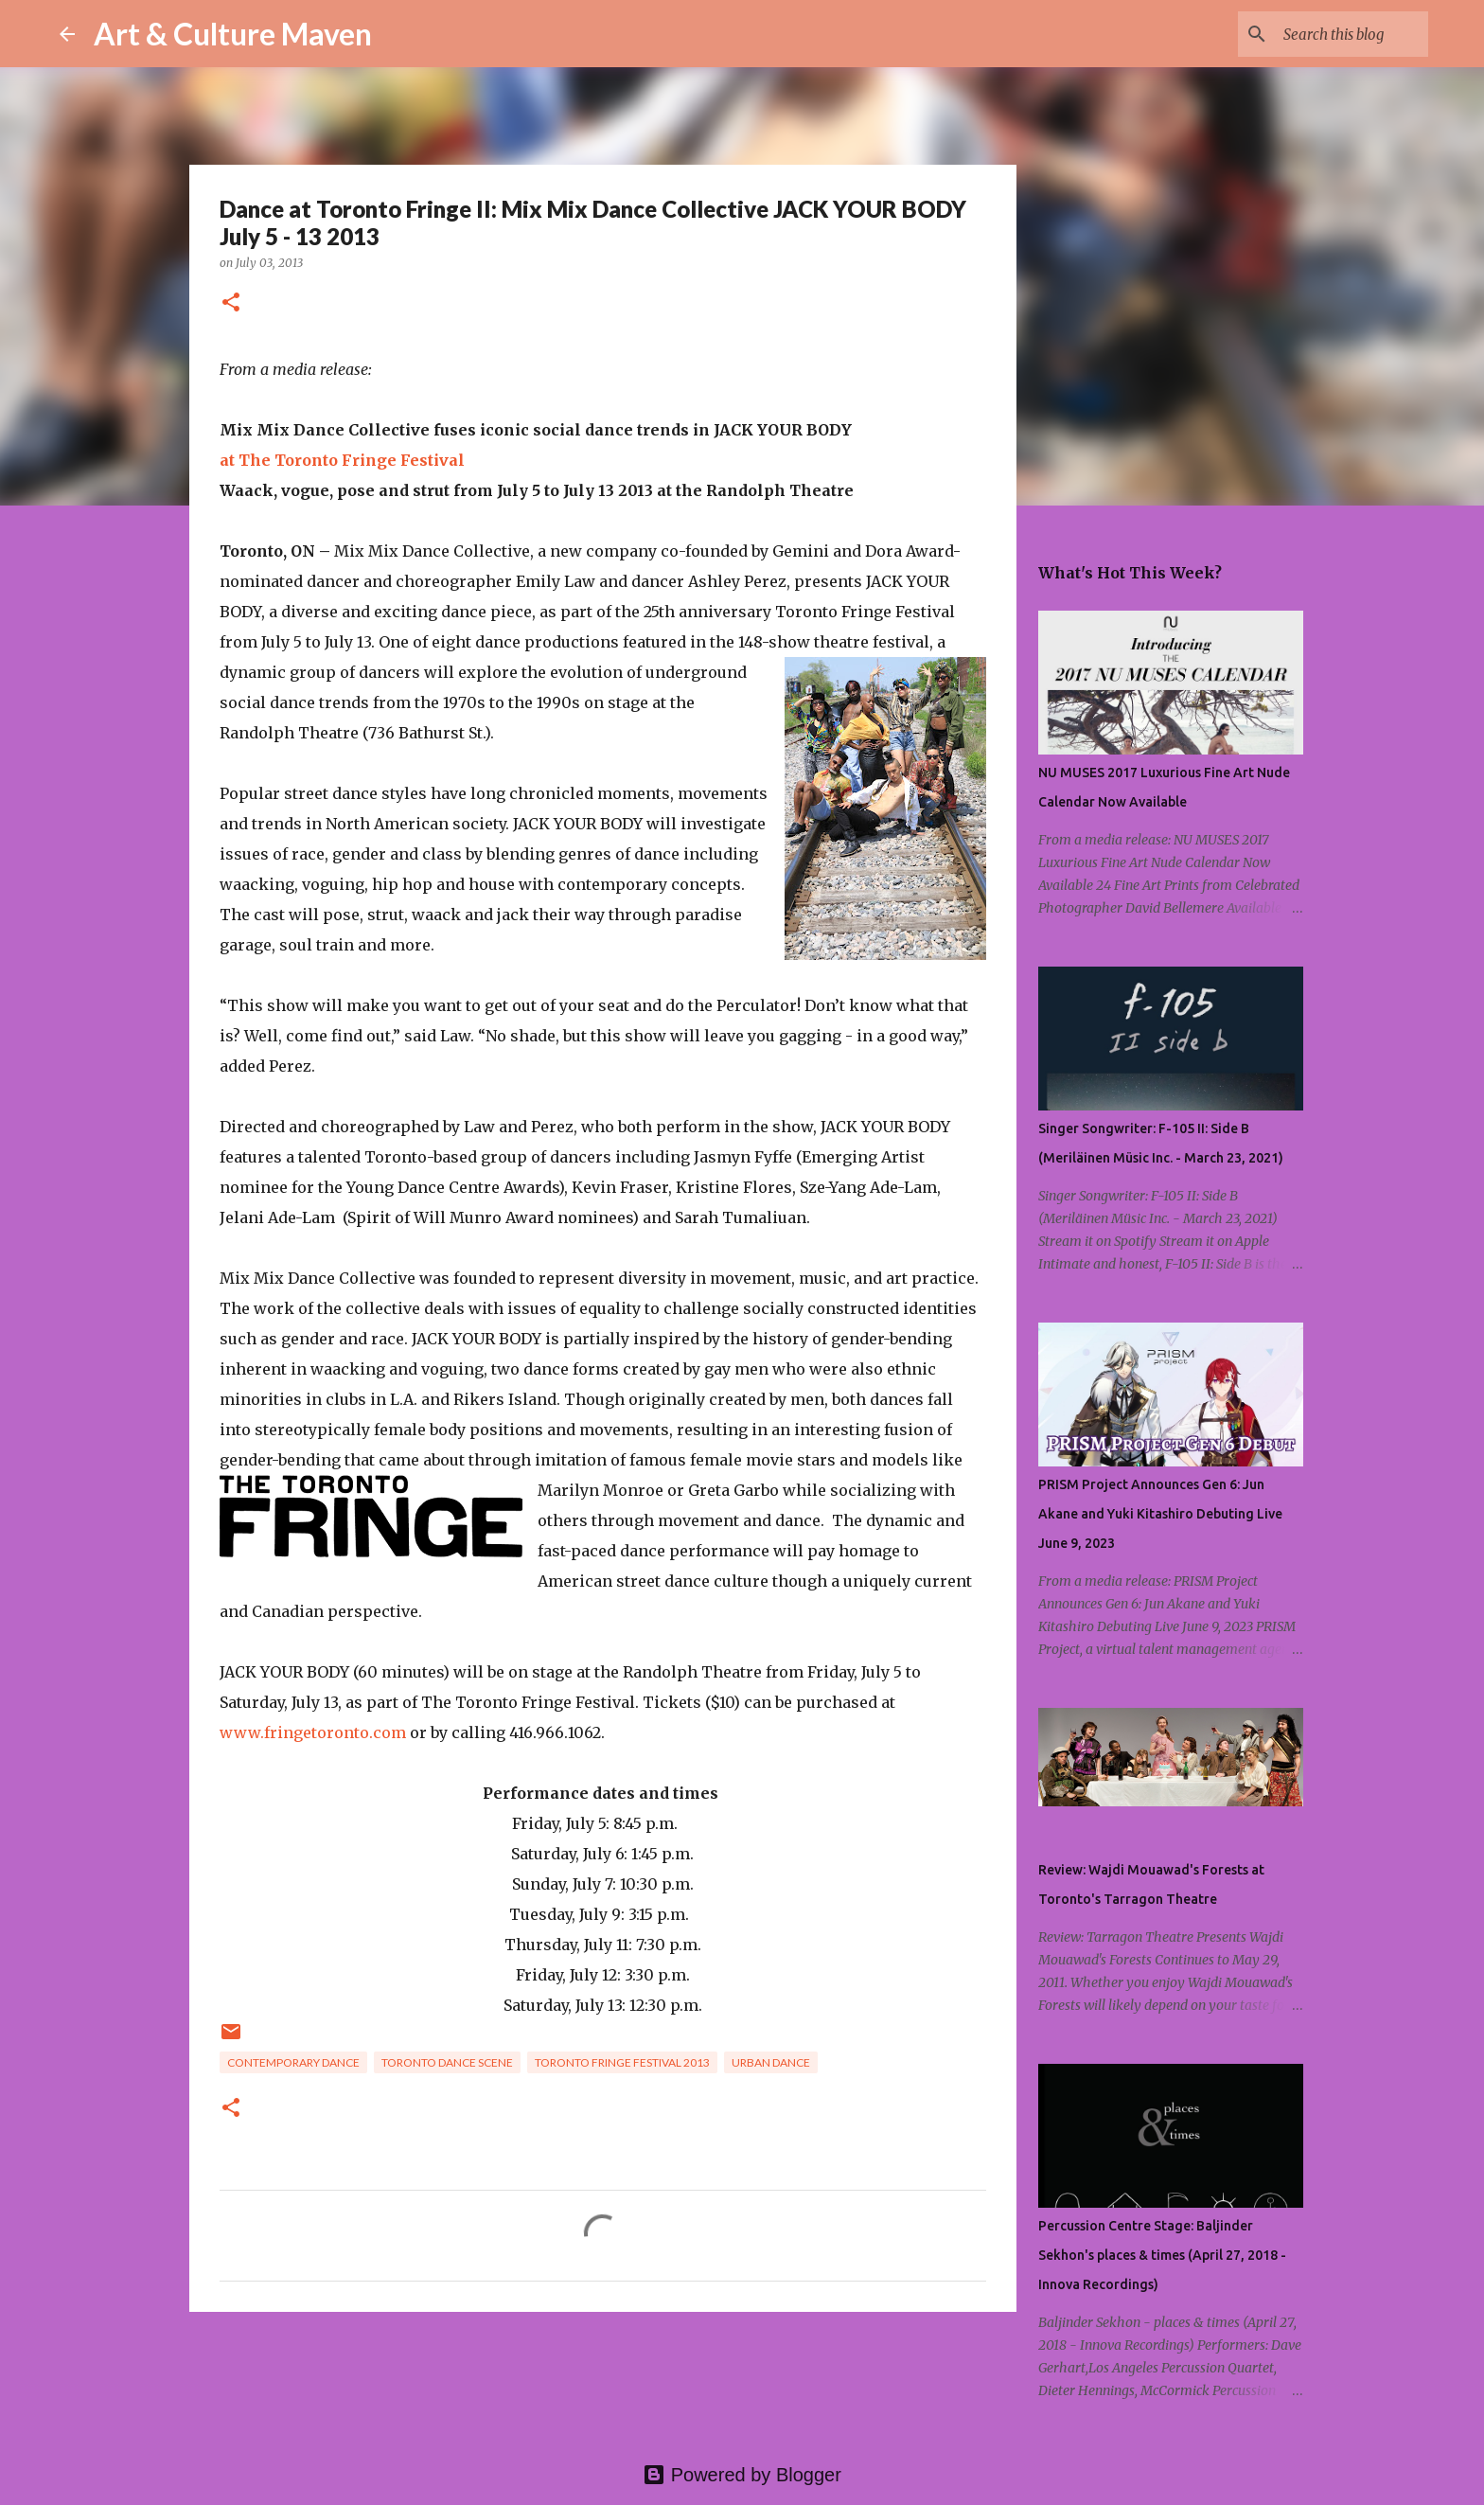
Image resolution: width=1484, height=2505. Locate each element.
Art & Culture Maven (233, 33)
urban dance (771, 2062)
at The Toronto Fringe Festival (342, 460)
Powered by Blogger (742, 2474)
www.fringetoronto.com (313, 1732)
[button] (231, 303)
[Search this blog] (1328, 34)
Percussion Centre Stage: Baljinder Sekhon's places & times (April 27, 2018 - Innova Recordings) (1162, 2255)
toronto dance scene (447, 2062)
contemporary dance (293, 2062)
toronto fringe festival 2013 (622, 2062)
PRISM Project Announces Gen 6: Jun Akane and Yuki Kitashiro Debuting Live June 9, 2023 (1160, 1514)
